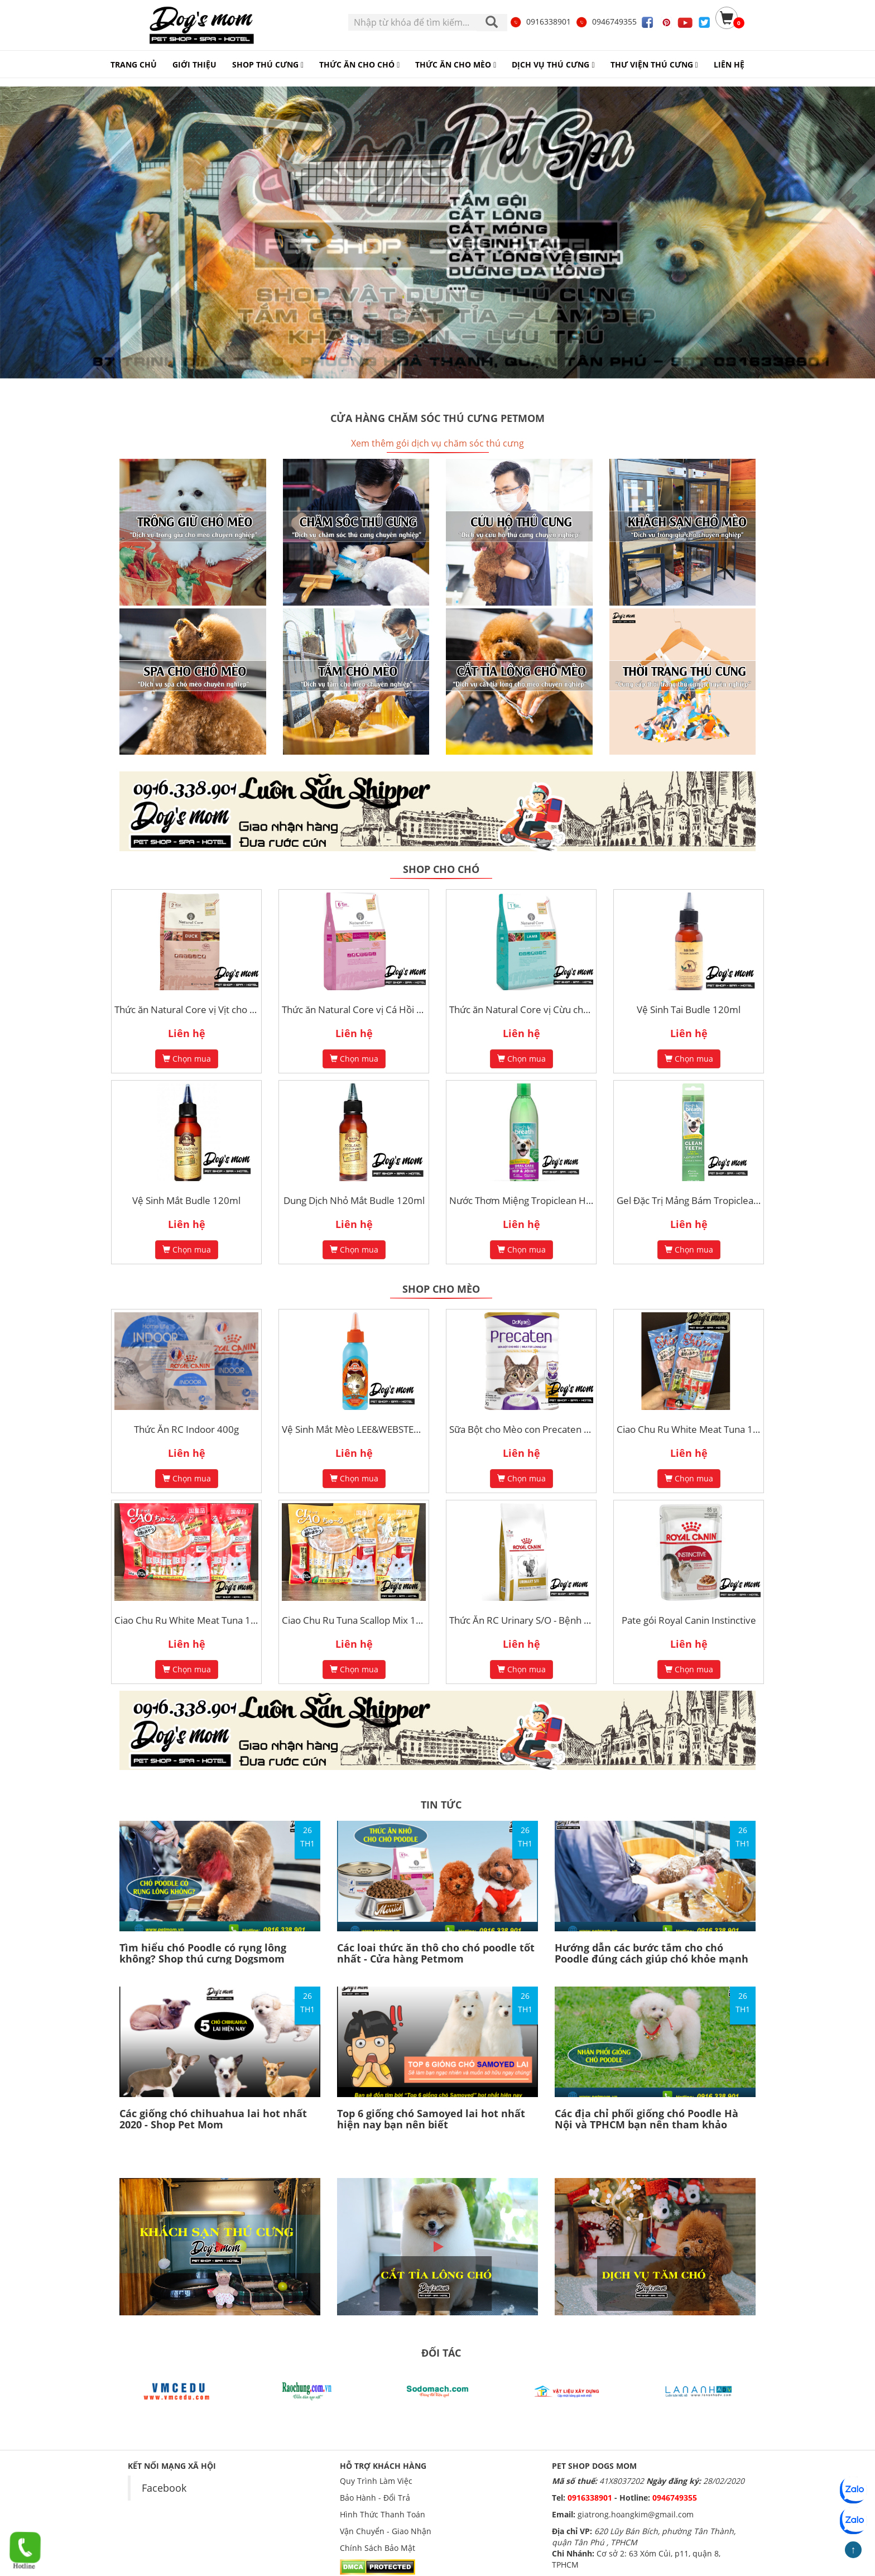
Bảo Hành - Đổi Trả (375, 2497)
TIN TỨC (441, 1804)
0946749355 (606, 21)
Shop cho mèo (441, 1289)
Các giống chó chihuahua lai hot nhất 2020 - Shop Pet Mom (213, 2119)
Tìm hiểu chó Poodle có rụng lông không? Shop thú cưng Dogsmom (202, 1953)
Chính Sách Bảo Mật (377, 2548)
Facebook (164, 2488)
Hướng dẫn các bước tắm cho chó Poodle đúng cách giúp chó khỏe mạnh (651, 1953)
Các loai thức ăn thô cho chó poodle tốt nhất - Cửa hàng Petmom (436, 1953)
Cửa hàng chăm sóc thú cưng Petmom (437, 418)
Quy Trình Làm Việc (376, 2481)
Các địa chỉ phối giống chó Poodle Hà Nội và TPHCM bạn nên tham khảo (646, 2119)
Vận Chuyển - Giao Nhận (385, 2531)
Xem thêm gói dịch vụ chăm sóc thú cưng (437, 443)
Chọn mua (186, 1058)
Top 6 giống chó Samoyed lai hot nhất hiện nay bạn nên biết (431, 2119)
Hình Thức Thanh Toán (382, 2514)
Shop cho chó (441, 869)
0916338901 (540, 21)
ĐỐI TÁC (441, 2352)
